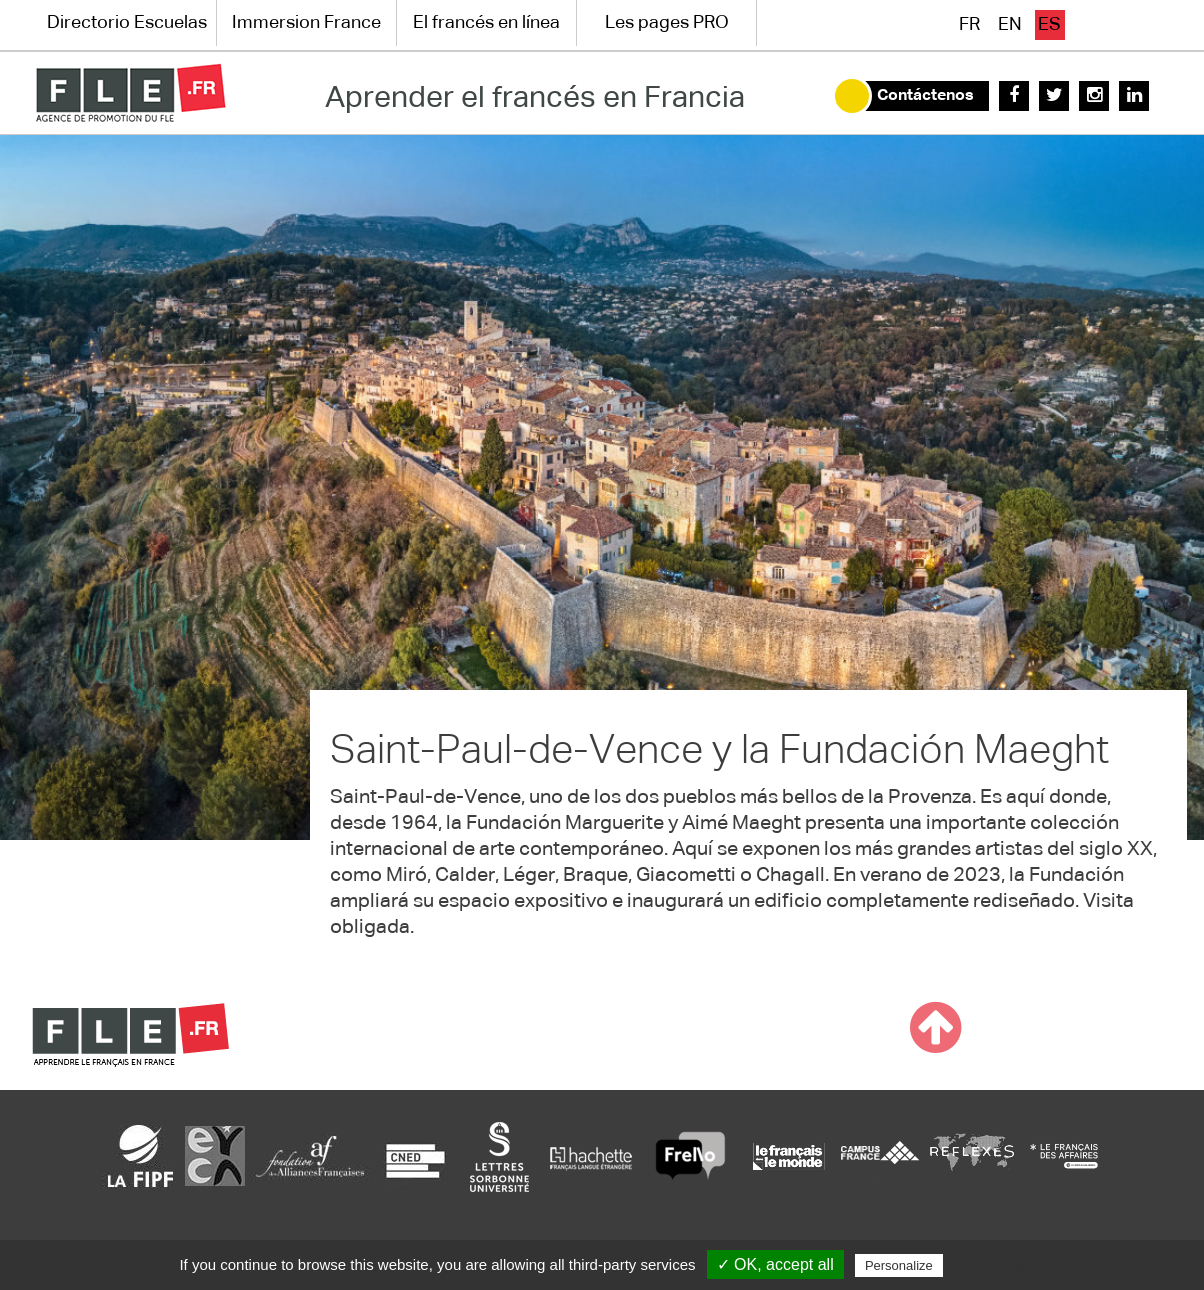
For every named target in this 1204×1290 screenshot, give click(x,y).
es (1049, 25)
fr (969, 25)
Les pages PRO (667, 23)
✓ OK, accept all (775, 1264)
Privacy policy (996, 1265)
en (1010, 25)
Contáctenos (925, 96)
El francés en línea (486, 23)
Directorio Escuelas (127, 23)
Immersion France (306, 23)
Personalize (899, 1265)
